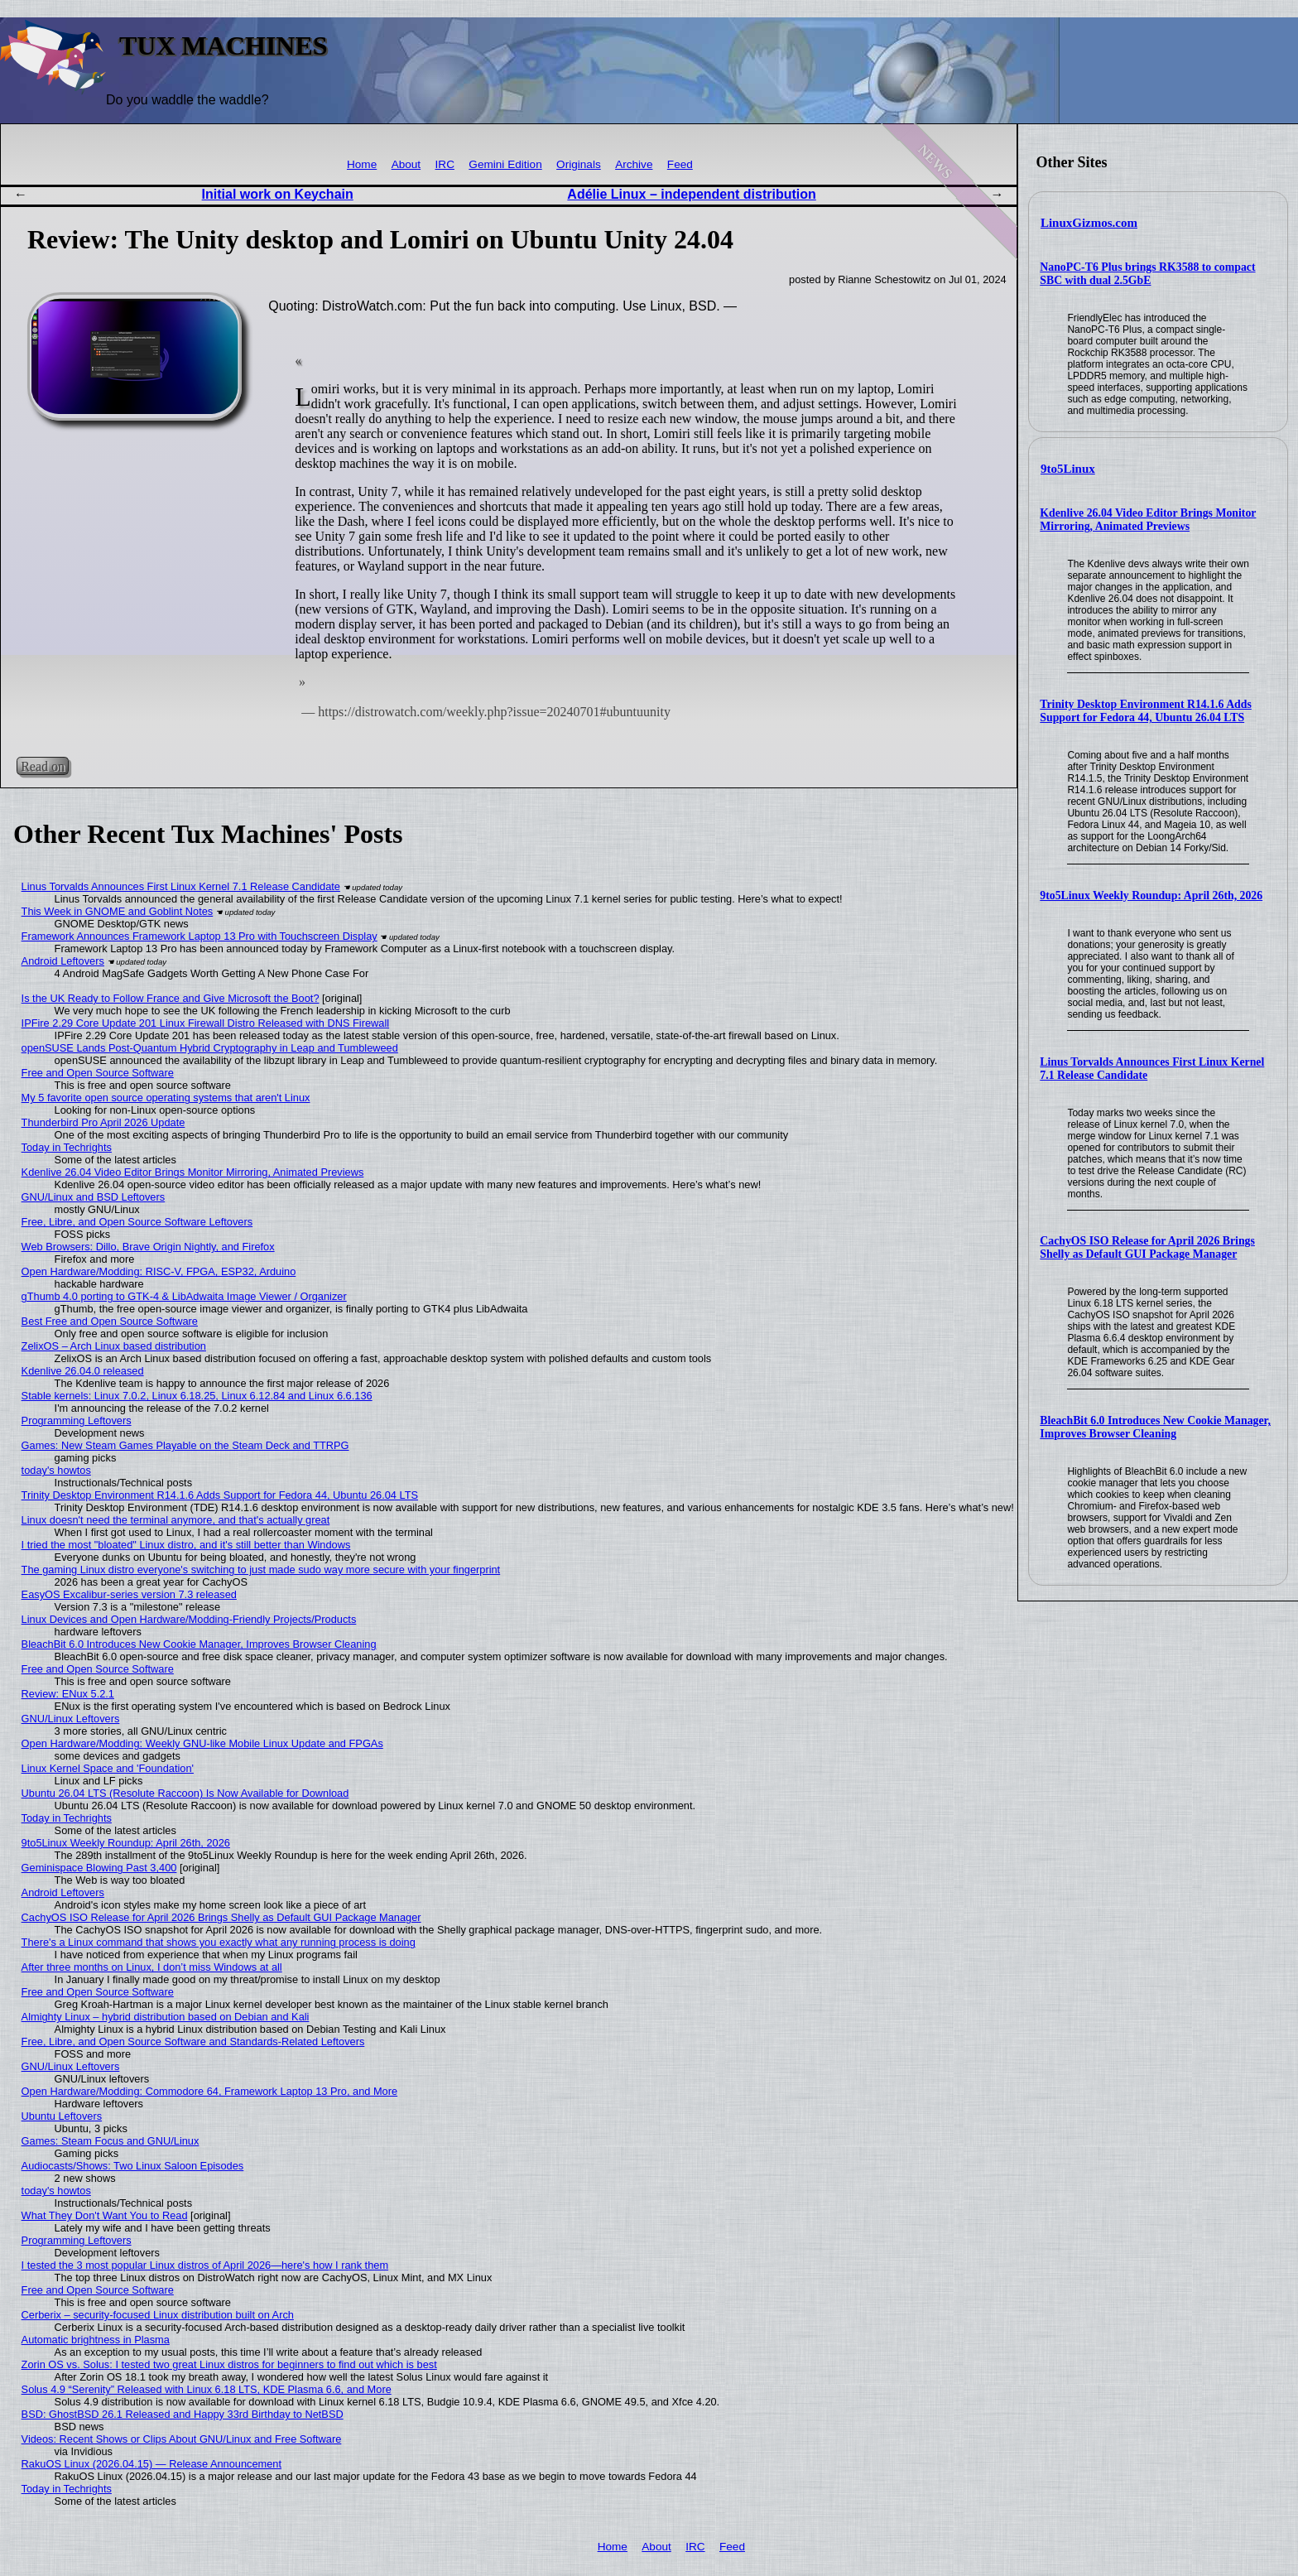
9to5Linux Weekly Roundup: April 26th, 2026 (1151, 895)
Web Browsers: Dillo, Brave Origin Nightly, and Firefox (148, 1246)
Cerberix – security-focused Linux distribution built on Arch (158, 2315)
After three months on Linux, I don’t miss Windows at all (152, 1967)
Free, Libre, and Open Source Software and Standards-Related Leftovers (193, 2041)
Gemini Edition (505, 164)
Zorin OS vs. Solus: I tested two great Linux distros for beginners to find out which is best (229, 2364)
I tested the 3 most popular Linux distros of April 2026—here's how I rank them (205, 2265)
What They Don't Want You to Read (105, 2215)
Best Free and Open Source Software (110, 1321)
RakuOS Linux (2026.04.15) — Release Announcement (151, 2464)
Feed (680, 164)
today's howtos (56, 1470)
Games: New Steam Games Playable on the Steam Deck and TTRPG (185, 1445)
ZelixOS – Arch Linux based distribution (114, 1346)
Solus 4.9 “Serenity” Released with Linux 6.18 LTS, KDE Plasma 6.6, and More (207, 2389)
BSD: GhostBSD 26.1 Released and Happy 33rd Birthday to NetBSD (183, 2414)
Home (362, 164)
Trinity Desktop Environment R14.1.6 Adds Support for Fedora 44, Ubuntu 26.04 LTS (1146, 711)
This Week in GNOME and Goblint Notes (118, 911)
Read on (43, 766)
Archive (633, 164)
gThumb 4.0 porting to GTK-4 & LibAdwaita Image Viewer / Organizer (184, 1296)
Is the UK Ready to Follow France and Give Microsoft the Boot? (171, 998)
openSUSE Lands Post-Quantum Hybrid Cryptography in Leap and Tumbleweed (210, 1048)
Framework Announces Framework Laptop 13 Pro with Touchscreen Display (199, 936)
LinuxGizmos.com (1089, 222)
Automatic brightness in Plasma (96, 2339)
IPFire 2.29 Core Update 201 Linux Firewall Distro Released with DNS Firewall (206, 1023)
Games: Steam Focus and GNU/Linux (111, 2141)
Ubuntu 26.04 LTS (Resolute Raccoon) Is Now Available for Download (185, 1793)
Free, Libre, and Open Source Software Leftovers (137, 1222)
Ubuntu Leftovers (62, 2116)
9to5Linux (1068, 468)
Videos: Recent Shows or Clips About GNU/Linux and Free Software (182, 2439)
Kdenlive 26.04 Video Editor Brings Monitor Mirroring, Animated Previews (1148, 519)
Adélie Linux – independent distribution (691, 194)
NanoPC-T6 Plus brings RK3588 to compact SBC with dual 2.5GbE (1147, 273)
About (406, 164)
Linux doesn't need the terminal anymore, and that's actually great (176, 1520)
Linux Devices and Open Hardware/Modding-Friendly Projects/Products (189, 1619)
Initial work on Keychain (277, 194)
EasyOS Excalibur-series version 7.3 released (129, 1594)
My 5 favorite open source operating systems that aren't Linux (166, 1097)
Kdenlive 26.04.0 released (83, 1371)
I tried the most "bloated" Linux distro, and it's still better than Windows (186, 1544)
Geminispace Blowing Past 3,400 (99, 1867)
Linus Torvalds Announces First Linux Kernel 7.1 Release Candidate (181, 886)
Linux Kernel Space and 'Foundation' (108, 1768)
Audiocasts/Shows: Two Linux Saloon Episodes (133, 2166)
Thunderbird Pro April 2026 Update (103, 1122)
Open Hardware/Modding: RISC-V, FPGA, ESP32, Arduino (159, 1271)
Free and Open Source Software (98, 1073)
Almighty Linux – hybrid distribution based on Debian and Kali (166, 2016)
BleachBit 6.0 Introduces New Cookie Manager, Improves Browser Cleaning (1155, 1427)
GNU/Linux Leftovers (71, 1718)
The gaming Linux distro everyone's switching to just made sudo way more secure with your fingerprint (261, 1569)
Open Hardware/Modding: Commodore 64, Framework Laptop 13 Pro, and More (210, 2091)
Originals (578, 164)
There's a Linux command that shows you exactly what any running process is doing (219, 1942)
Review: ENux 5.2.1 (68, 1694)
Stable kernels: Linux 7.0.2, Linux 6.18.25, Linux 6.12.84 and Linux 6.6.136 (197, 1395)
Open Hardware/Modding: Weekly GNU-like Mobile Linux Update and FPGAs (202, 1743)
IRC (444, 164)
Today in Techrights (67, 1147)
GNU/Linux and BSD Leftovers (94, 1197)
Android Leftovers (63, 961)
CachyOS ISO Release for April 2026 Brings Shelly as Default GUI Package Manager (1147, 1247)
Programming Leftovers (77, 1420)
